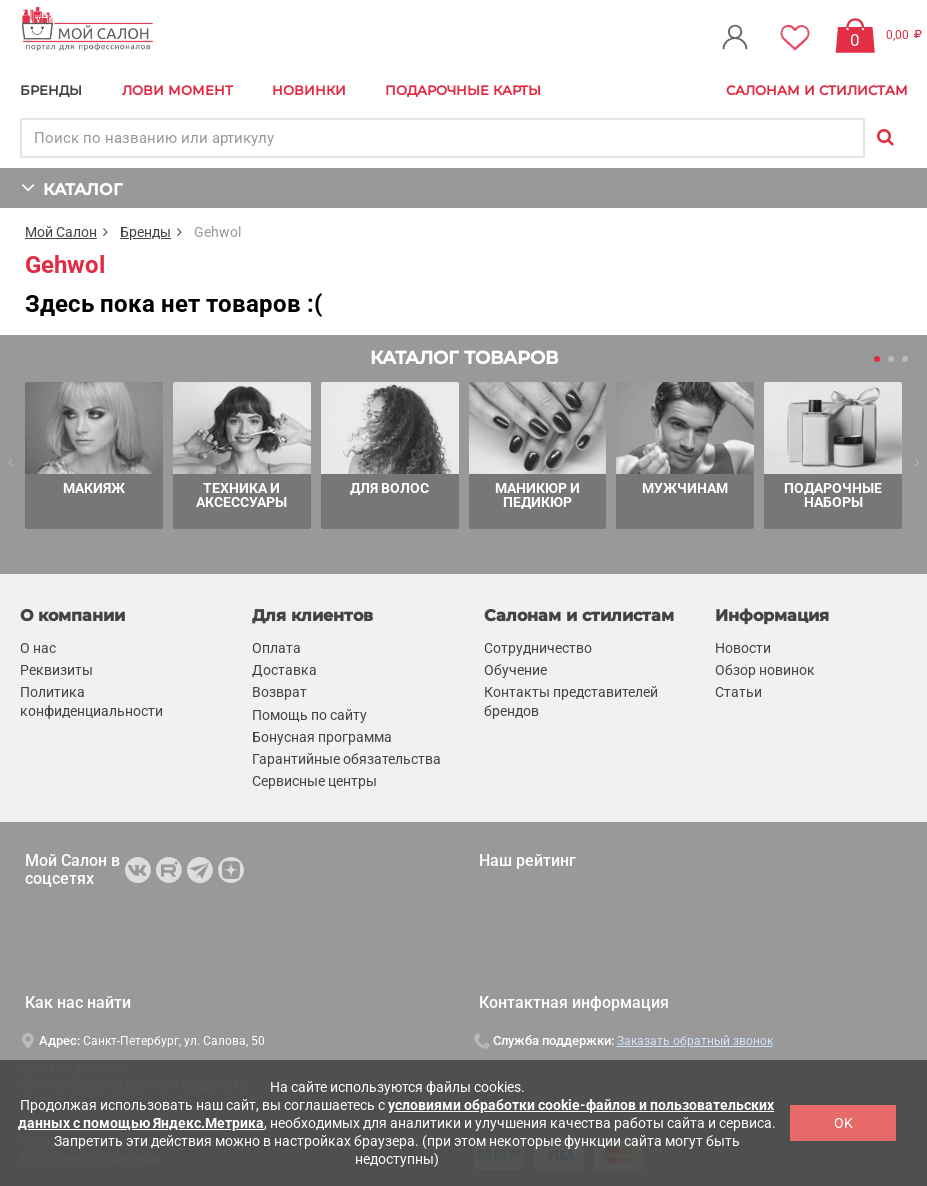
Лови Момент (177, 90)
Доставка (284, 670)
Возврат (279, 692)
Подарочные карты (463, 90)
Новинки (309, 90)
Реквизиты (56, 670)
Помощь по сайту (309, 715)
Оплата (276, 648)
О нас (38, 648)
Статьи (738, 692)
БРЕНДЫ (51, 90)
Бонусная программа (322, 737)
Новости (743, 648)
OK (843, 1123)
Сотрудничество (538, 648)
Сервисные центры (314, 781)
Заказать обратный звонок (695, 1041)
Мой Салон (61, 232)
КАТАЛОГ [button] (71, 187)
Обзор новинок (765, 670)
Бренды (145, 232)
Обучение (515, 670)
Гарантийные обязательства (346, 759)
